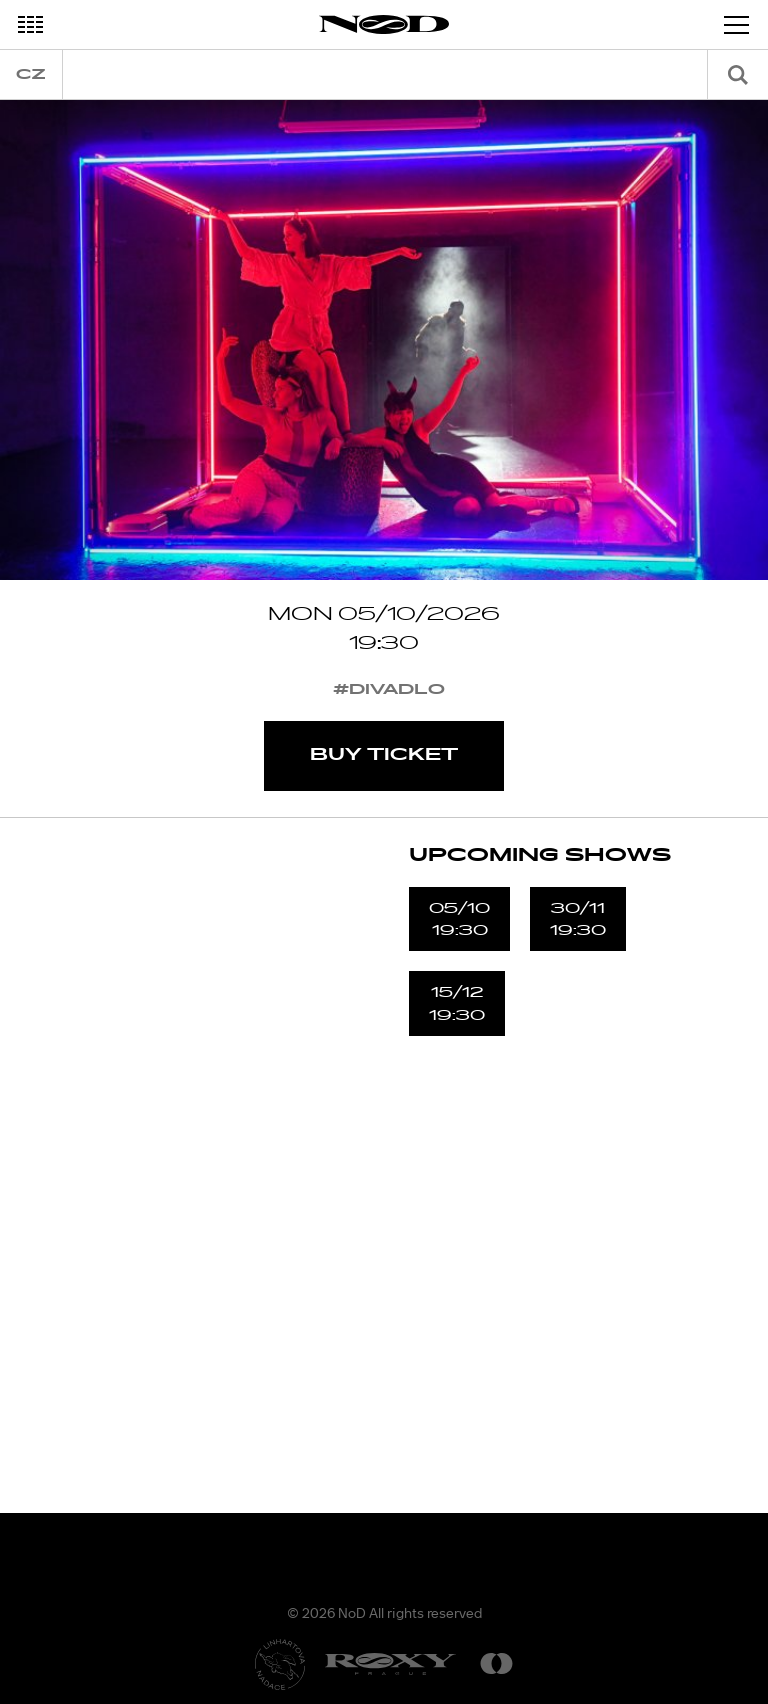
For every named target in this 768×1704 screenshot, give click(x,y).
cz (31, 74)
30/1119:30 (578, 919)
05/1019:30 (459, 919)
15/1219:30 (457, 1003)
